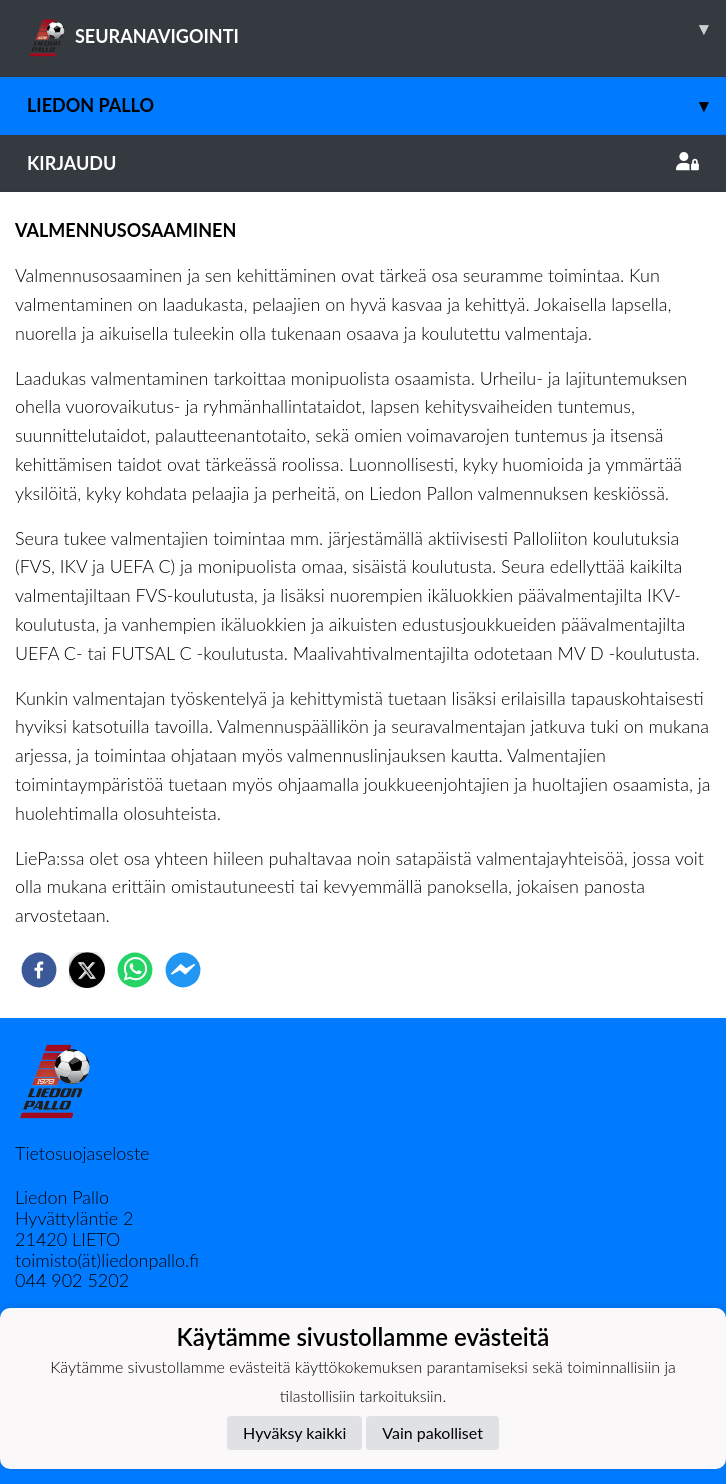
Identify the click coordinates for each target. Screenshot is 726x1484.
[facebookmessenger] (183, 970)
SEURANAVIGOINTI (376, 29)
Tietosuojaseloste (82, 1153)
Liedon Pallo (376, 105)
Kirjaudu (363, 163)
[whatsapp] (135, 970)
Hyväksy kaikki (294, 1432)
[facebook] (39, 970)
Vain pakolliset (432, 1432)
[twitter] (87, 970)
